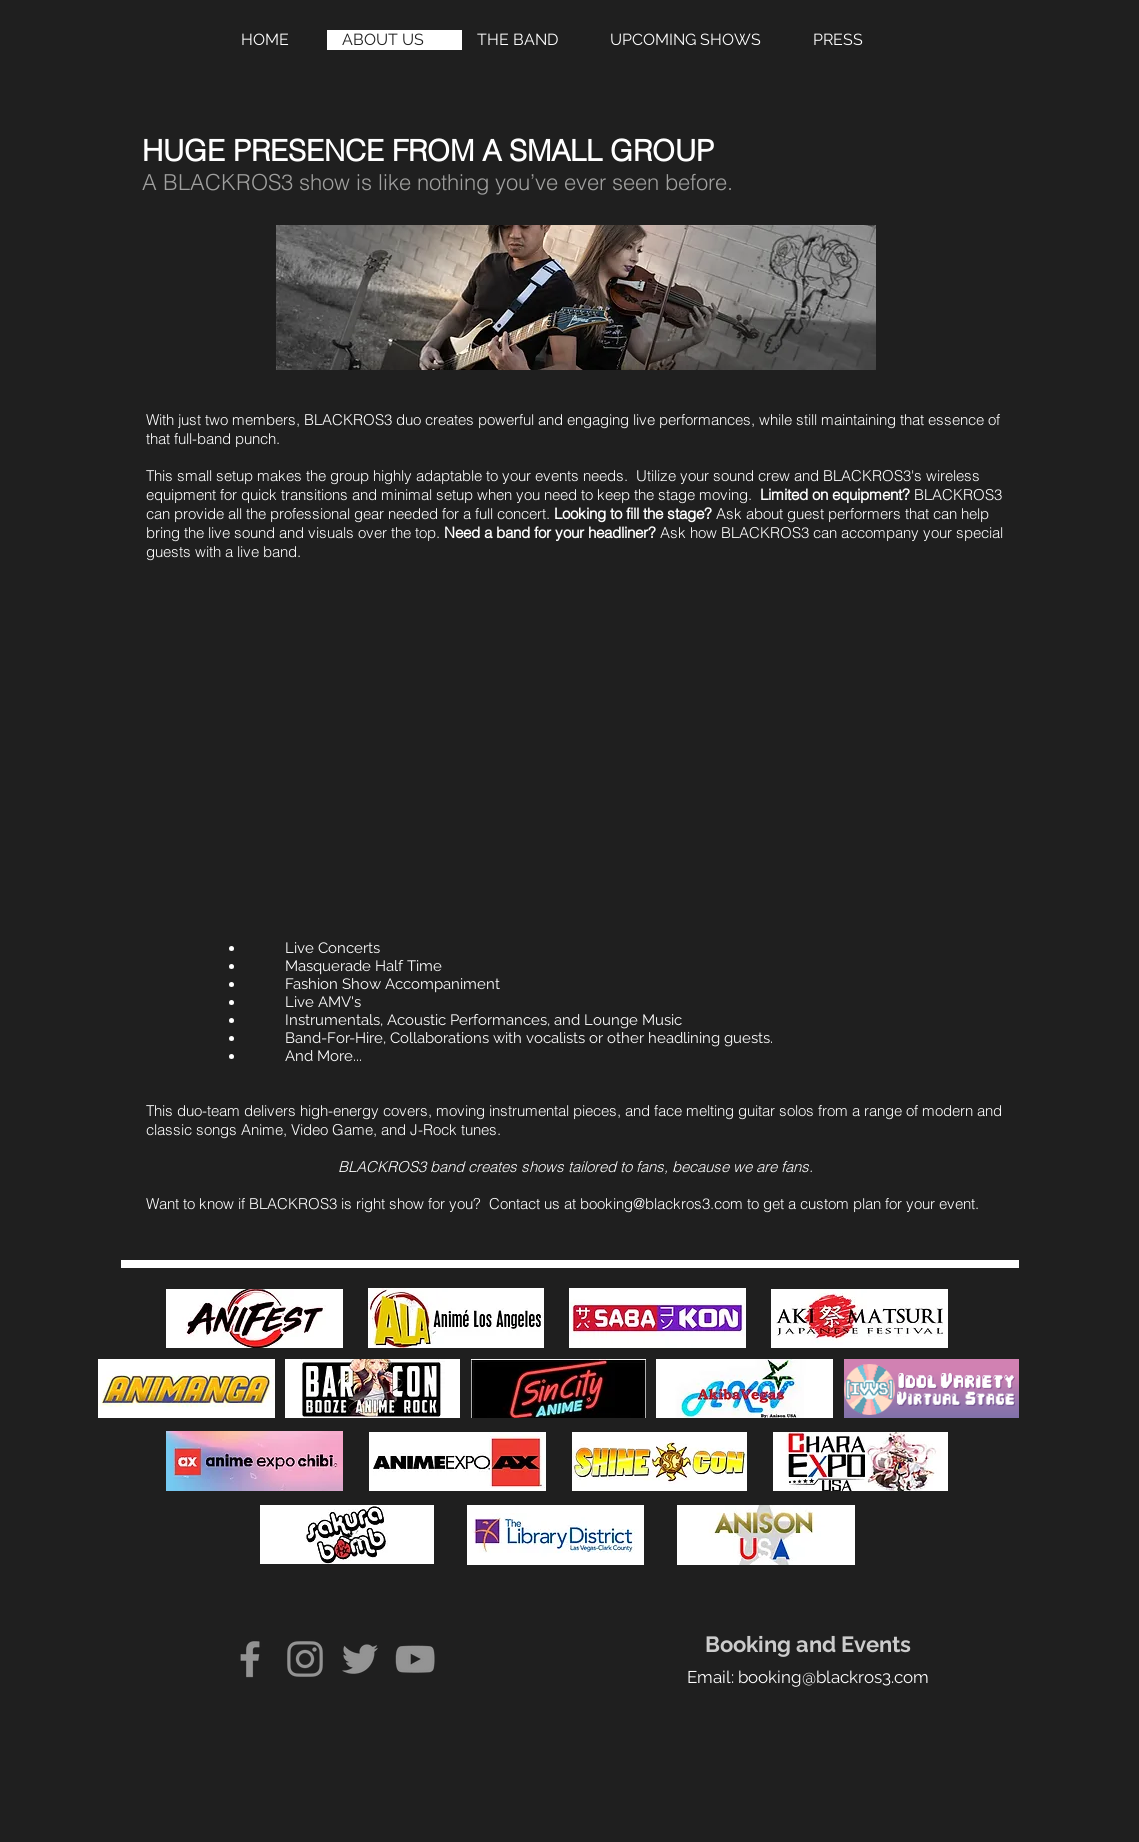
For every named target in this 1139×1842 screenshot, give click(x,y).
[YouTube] (415, 1659)
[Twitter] (360, 1659)
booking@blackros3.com (661, 1203)
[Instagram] (305, 1659)
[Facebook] (250, 1659)
